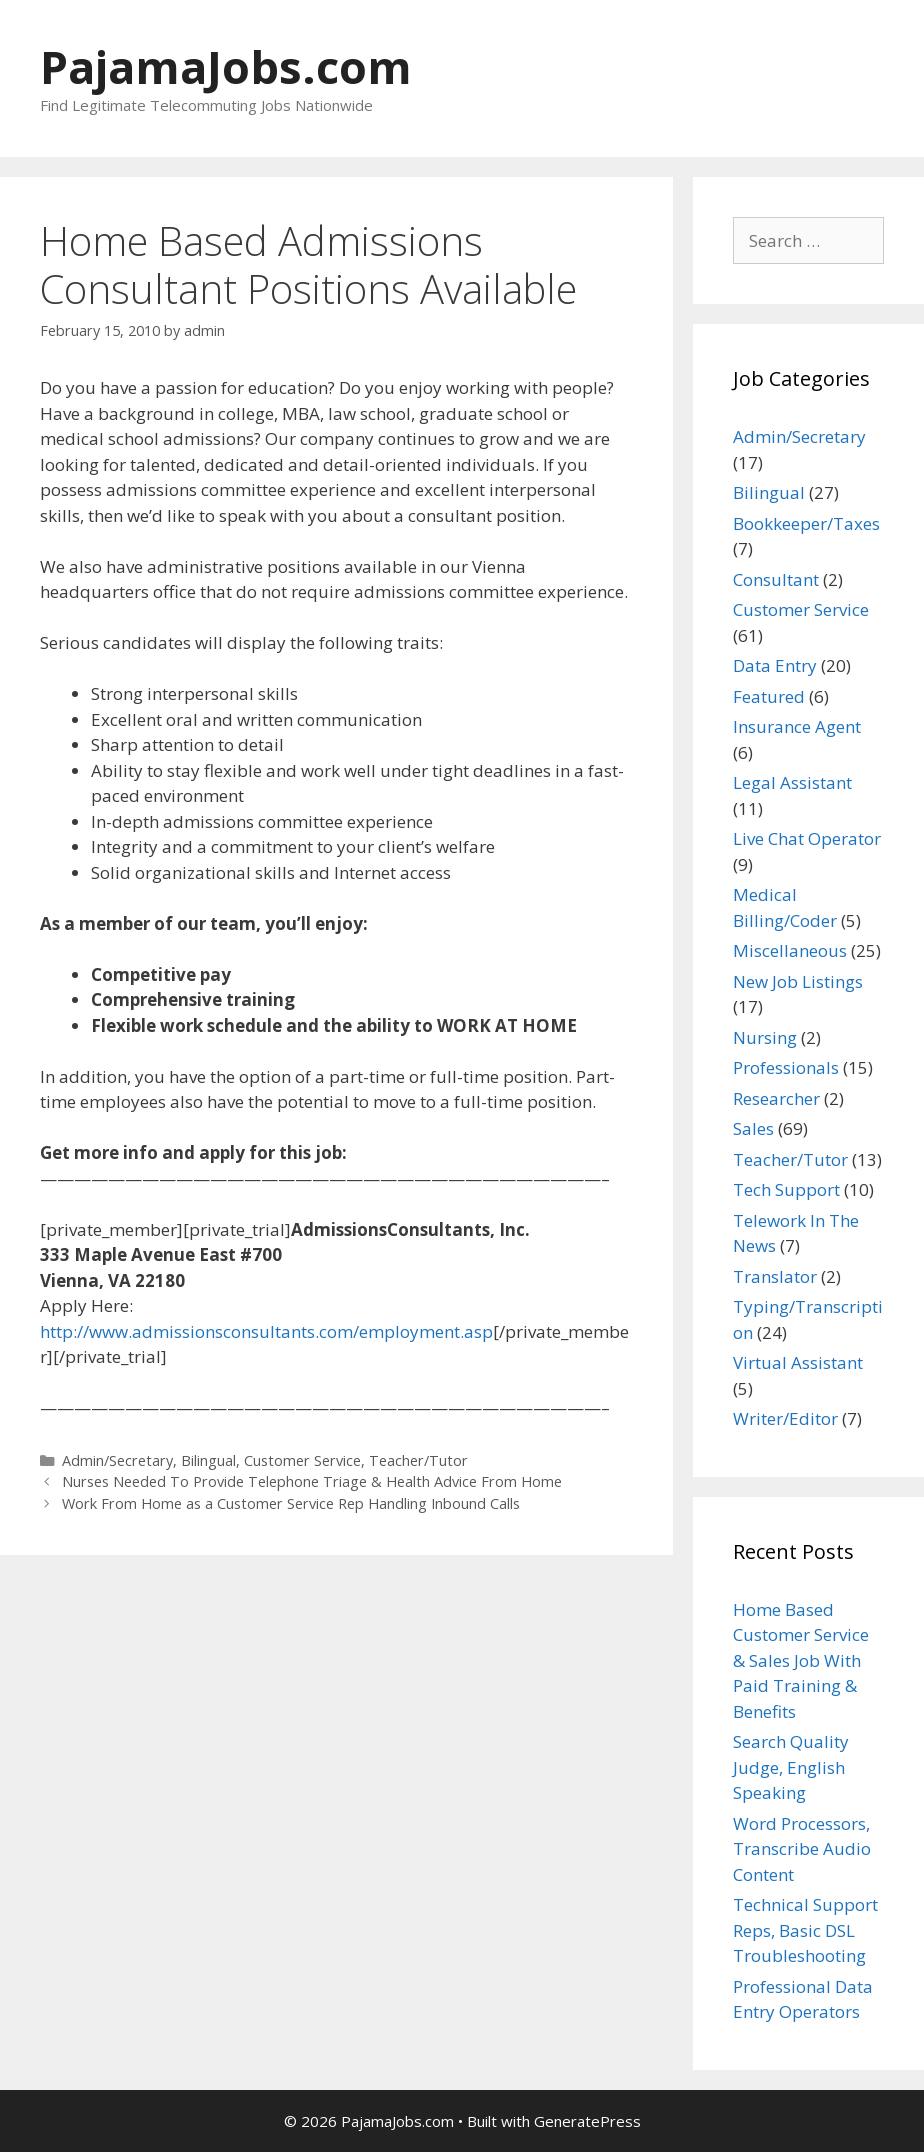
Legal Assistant (792, 782)
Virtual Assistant (798, 1362)
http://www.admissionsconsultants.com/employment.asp (266, 1331)
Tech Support (786, 1189)
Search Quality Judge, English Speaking (791, 1767)
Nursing (765, 1037)
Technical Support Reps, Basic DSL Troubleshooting (805, 1930)
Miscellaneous (790, 950)
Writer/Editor (785, 1418)
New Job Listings (798, 981)
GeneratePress (587, 2121)
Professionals (786, 1067)
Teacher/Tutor (418, 1460)
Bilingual (208, 1460)
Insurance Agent (797, 726)
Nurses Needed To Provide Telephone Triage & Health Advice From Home (312, 1481)
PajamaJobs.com (226, 66)
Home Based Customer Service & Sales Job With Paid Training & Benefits (801, 1660)
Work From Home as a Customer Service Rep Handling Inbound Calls (291, 1503)
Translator (775, 1276)
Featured (769, 696)
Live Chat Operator (807, 838)
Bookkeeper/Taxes (806, 523)
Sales (753, 1128)
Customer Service (302, 1460)
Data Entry (775, 665)
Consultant (776, 579)
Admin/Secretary (117, 1460)
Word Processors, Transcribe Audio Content (802, 1849)
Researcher (776, 1098)
